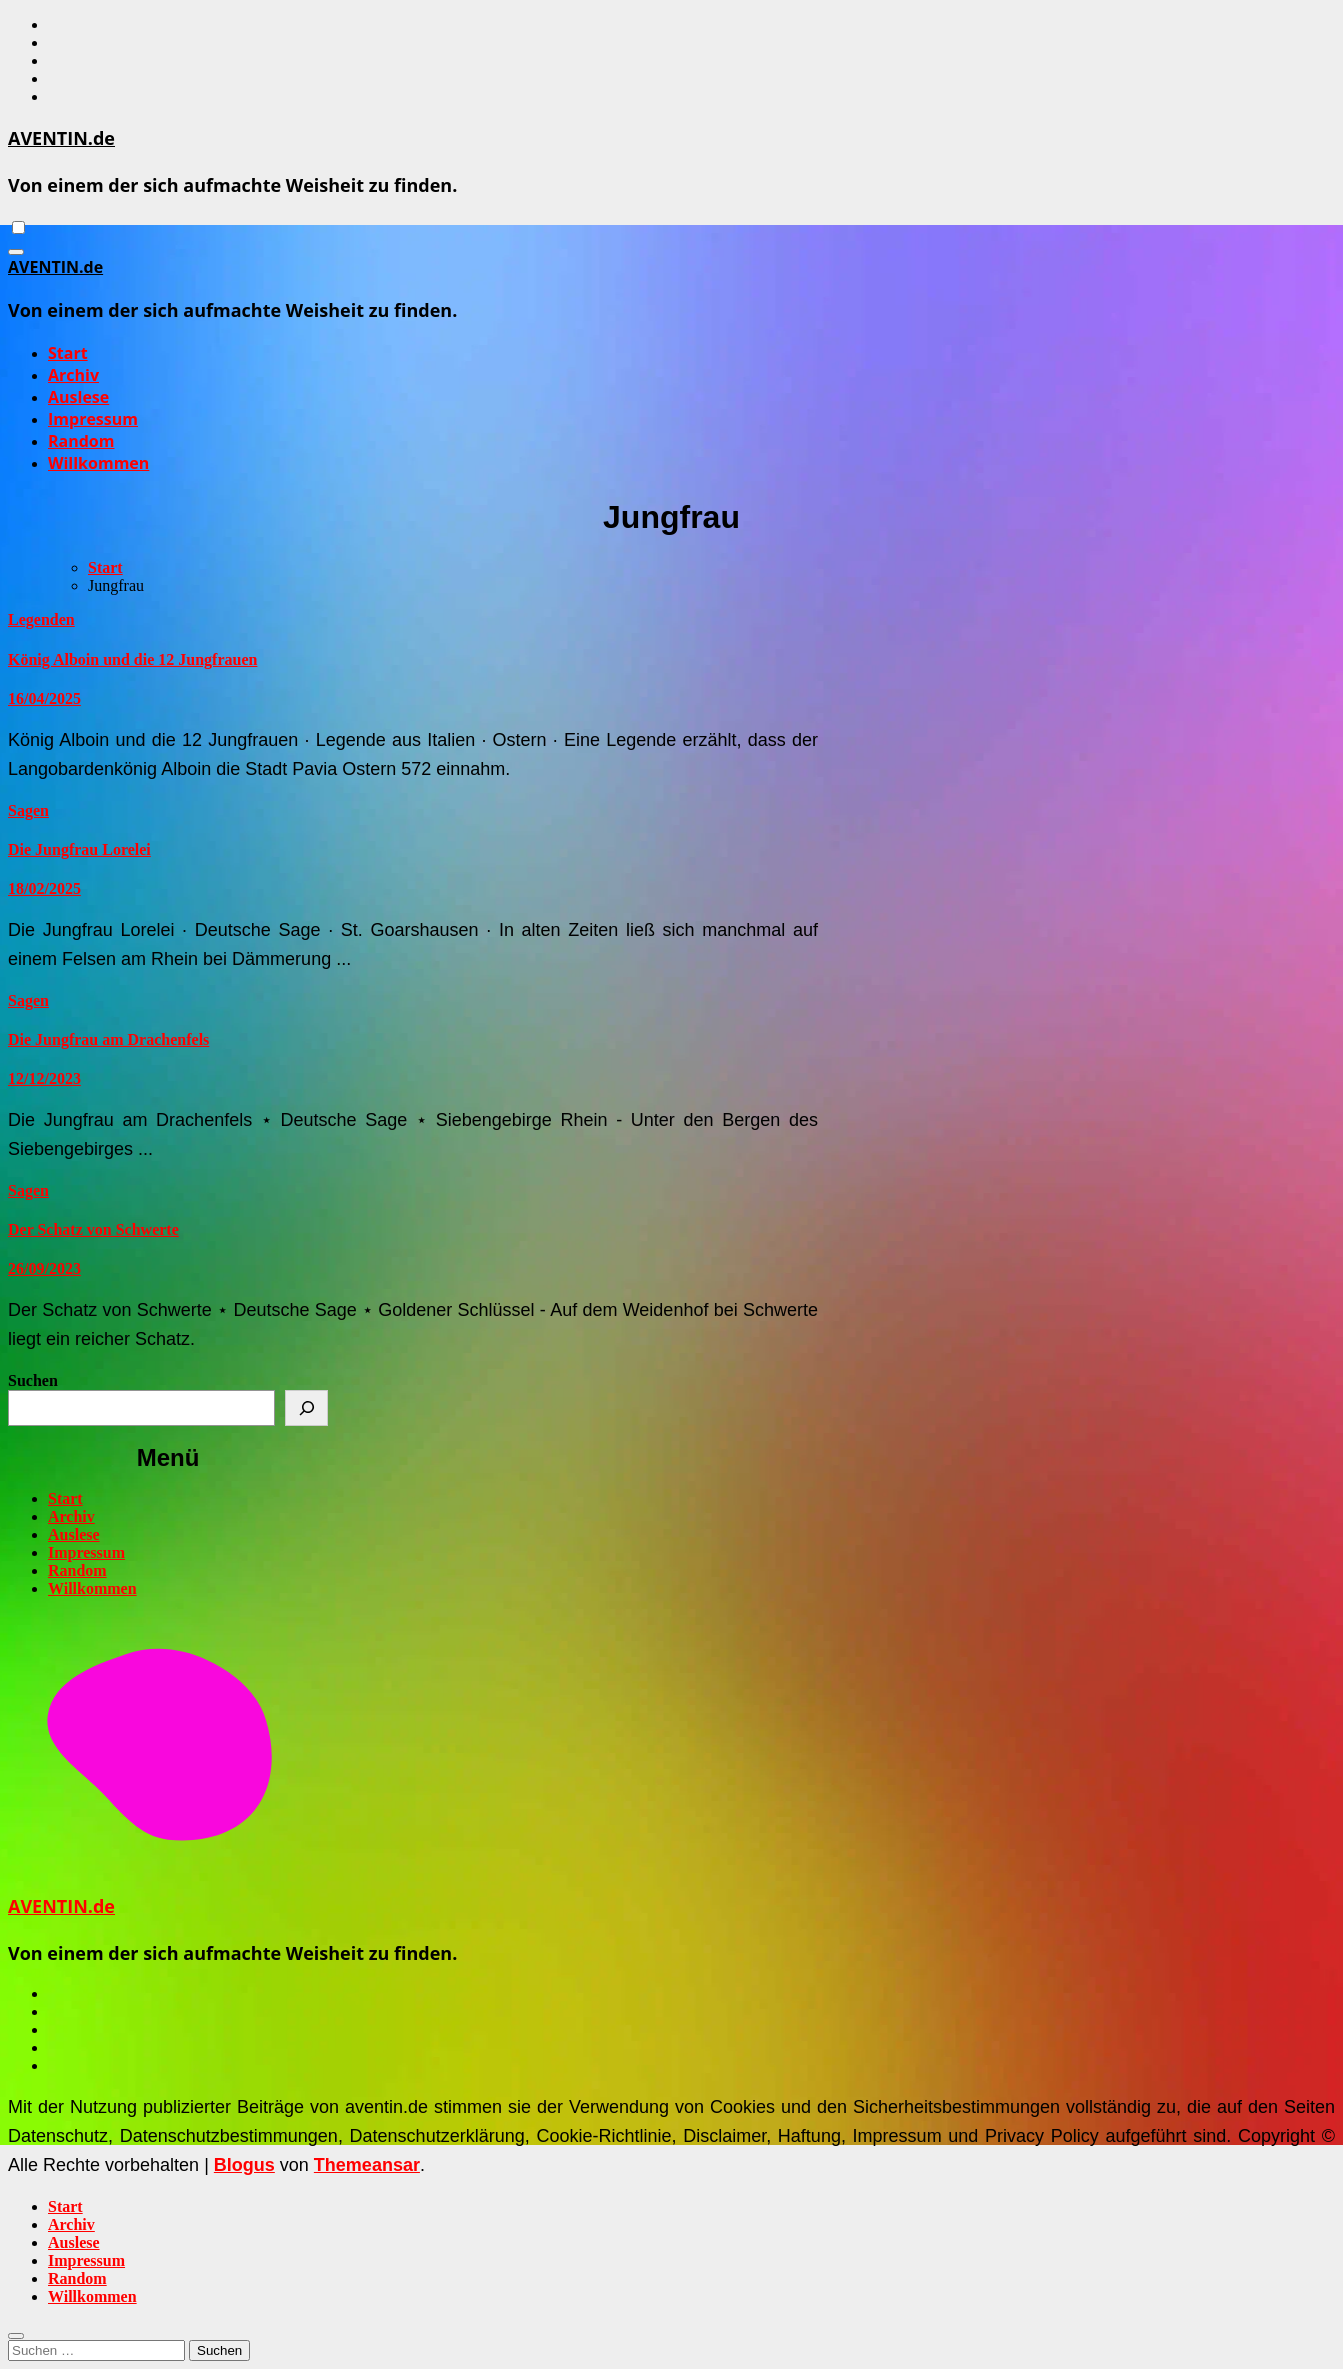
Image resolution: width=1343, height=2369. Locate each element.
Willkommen (98, 463)
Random (81, 441)
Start (68, 353)
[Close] (16, 2336)
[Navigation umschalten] (16, 252)
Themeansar (367, 2165)
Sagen (28, 810)
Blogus (244, 2165)
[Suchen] (306, 1408)
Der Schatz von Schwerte (93, 1229)
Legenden (41, 619)
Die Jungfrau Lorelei (79, 849)
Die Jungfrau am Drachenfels (108, 1039)
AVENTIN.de (61, 138)
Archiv (73, 375)
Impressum (93, 419)
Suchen (33, 1380)
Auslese (78, 397)
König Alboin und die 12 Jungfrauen (132, 659)
